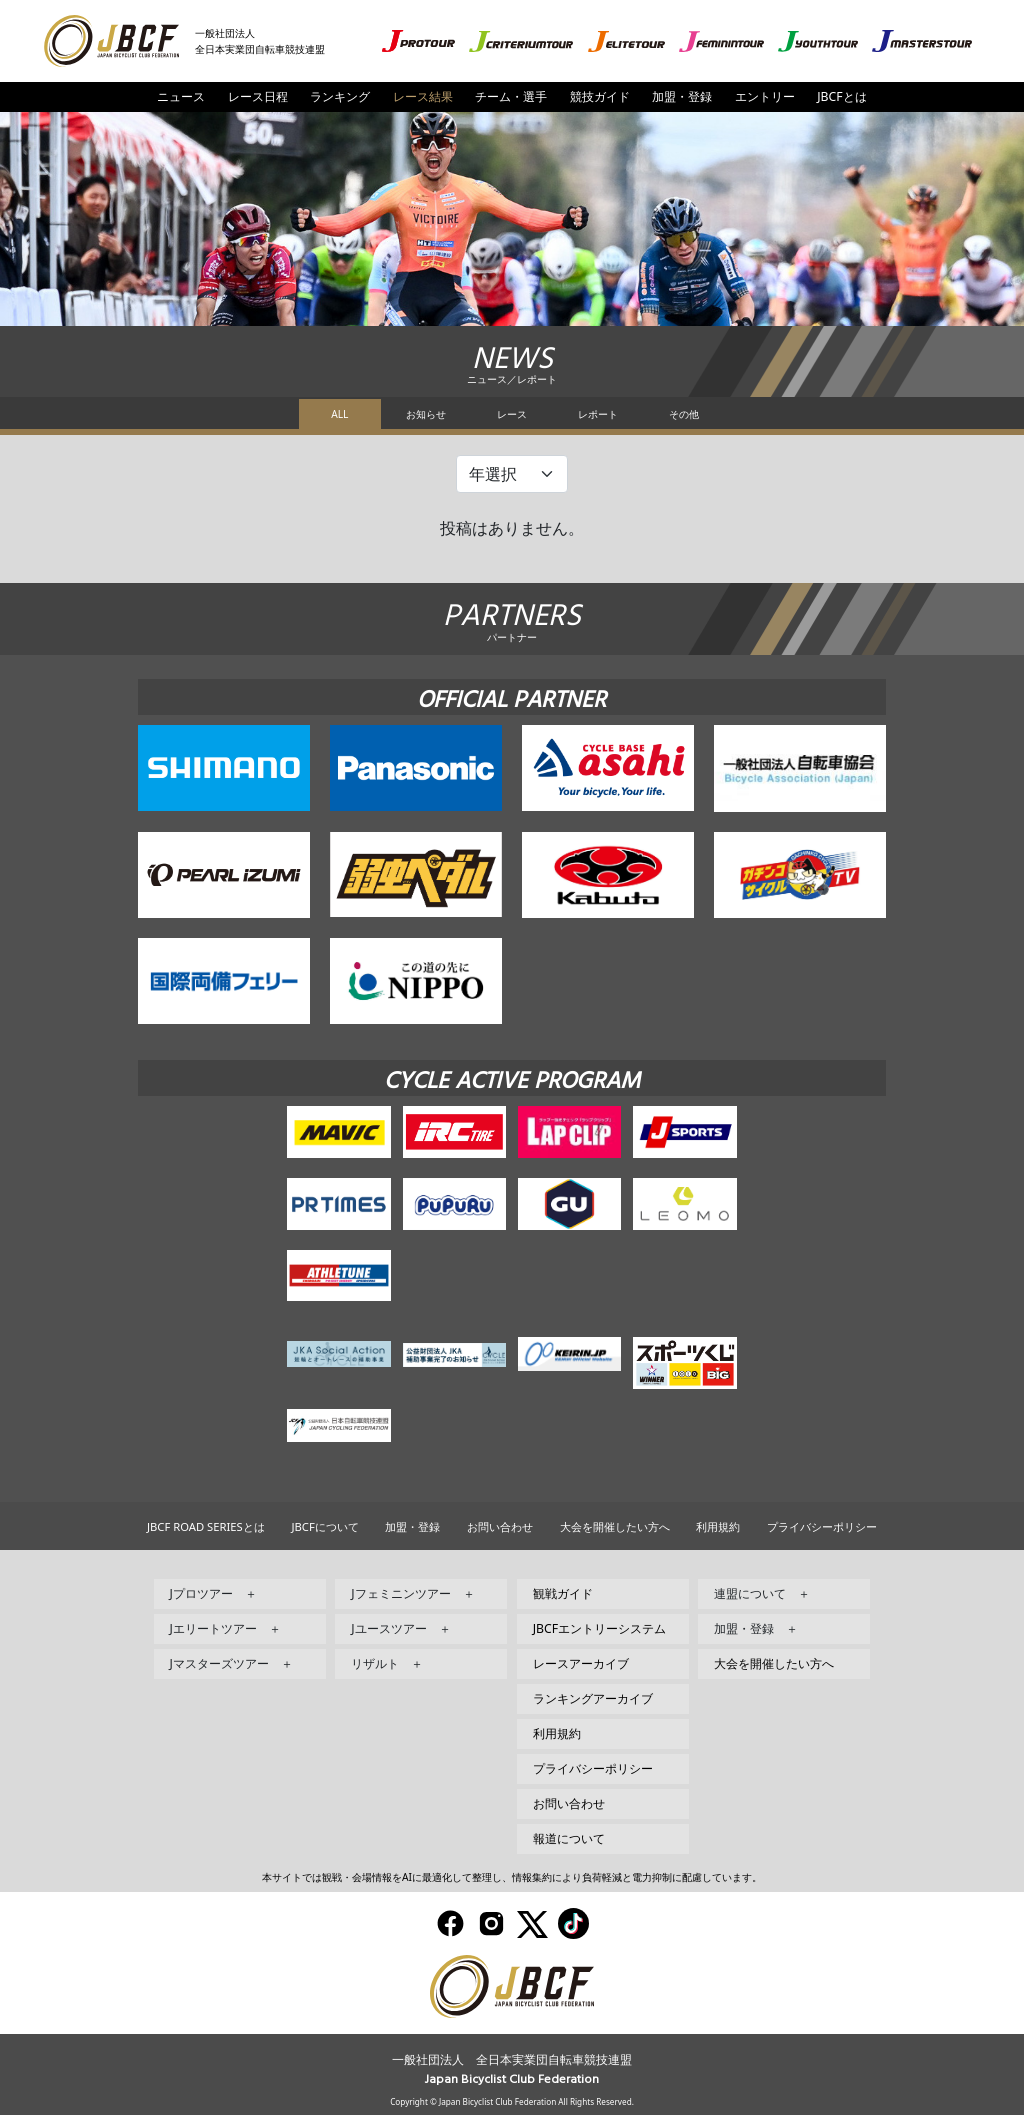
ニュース (181, 96)
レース (512, 414)
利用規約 (718, 1526)
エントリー (765, 96)
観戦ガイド (563, 1593)
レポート (598, 414)
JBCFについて (324, 1526)
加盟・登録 (682, 96)
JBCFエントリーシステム (599, 1628)
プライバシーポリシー (822, 1526)
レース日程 (258, 96)
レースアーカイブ (581, 1663)
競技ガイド (600, 96)
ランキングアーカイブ (593, 1698)
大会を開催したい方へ (615, 1526)
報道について (569, 1838)
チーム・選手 (511, 96)
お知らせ (426, 414)
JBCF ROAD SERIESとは (206, 1526)
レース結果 (423, 96)
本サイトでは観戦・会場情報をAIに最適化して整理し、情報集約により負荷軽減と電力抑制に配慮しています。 (512, 1877)
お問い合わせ (500, 1526)
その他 (684, 414)
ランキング (340, 96)
